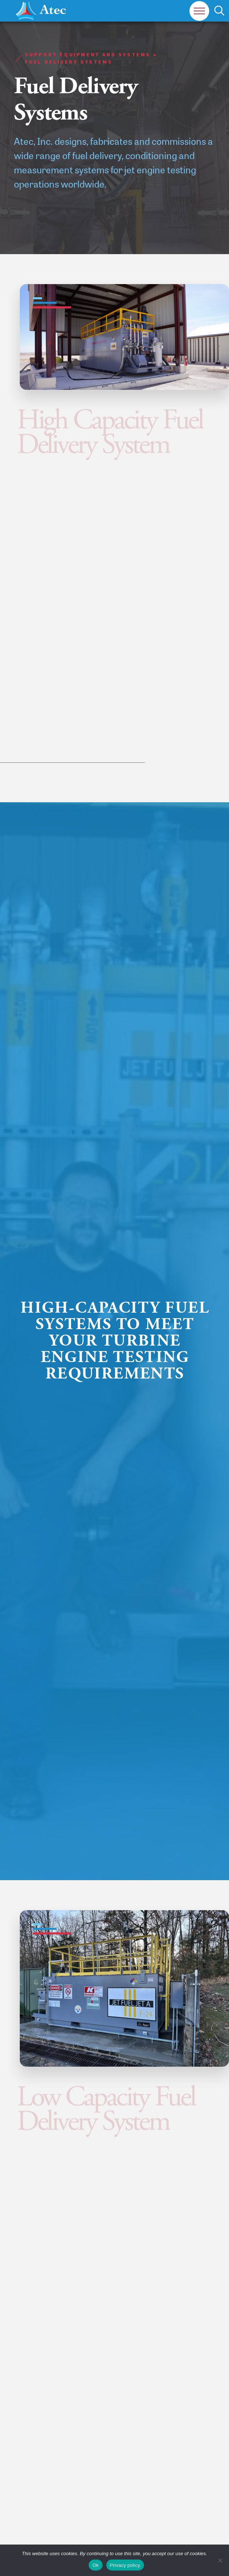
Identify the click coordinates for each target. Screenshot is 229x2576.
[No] (220, 2560)
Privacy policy (125, 2565)
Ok (95, 2565)
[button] (199, 11)
